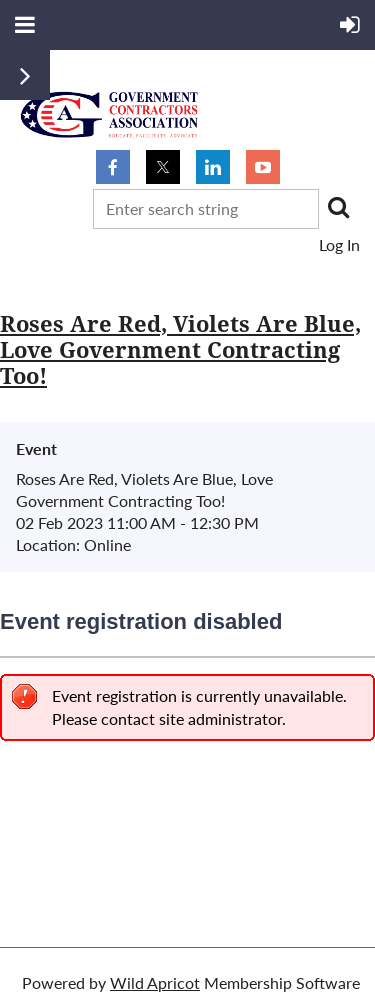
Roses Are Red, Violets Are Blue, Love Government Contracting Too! (180, 350)
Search (338, 207)
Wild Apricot (155, 982)
